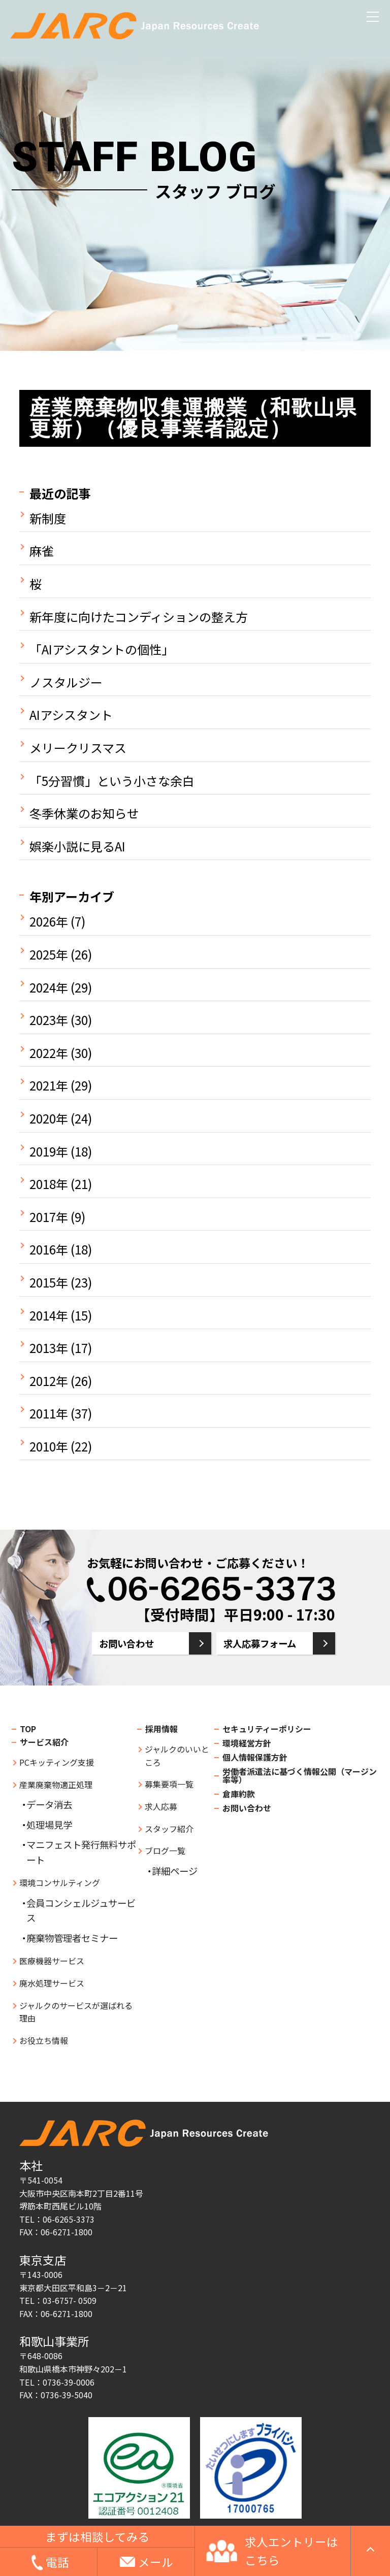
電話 (57, 2562)
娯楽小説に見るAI (77, 846)
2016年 (48, 1249)
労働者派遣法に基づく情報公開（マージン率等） (299, 1775)
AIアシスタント (71, 714)
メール (155, 2562)
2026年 (48, 921)
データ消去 (49, 1804)
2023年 (48, 1020)
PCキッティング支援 (56, 1762)
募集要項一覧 (169, 1784)
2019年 (48, 1151)
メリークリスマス (77, 747)
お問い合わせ (126, 1643)
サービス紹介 (44, 1742)
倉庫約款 (238, 1794)
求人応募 (161, 1806)
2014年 (48, 1315)
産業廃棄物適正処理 (55, 1784)
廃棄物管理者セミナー (72, 1937)
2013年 (48, 1348)
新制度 (47, 518)
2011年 (48, 1413)
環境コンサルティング (59, 1882)
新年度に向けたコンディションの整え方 (138, 616)
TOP (28, 1729)
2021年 (48, 1085)
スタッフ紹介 (169, 1829)
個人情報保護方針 (254, 1757)
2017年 (48, 1217)
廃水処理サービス (51, 1983)
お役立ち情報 (43, 2040)
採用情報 (161, 1729)
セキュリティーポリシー (266, 1729)
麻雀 (41, 550)
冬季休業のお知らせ (84, 813)
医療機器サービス (51, 1961)
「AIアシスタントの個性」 (101, 649)
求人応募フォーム (259, 1643)
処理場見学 (49, 1824)
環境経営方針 (246, 1743)
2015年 (48, 1282)
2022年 (48, 1053)
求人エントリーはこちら (291, 2550)
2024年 (48, 987)
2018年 (48, 1184)
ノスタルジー (66, 682)
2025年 (48, 954)
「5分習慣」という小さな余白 (111, 780)
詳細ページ (175, 1870)
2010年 (48, 1446)
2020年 (48, 1118)
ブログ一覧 (165, 1850)
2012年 (48, 1381)
